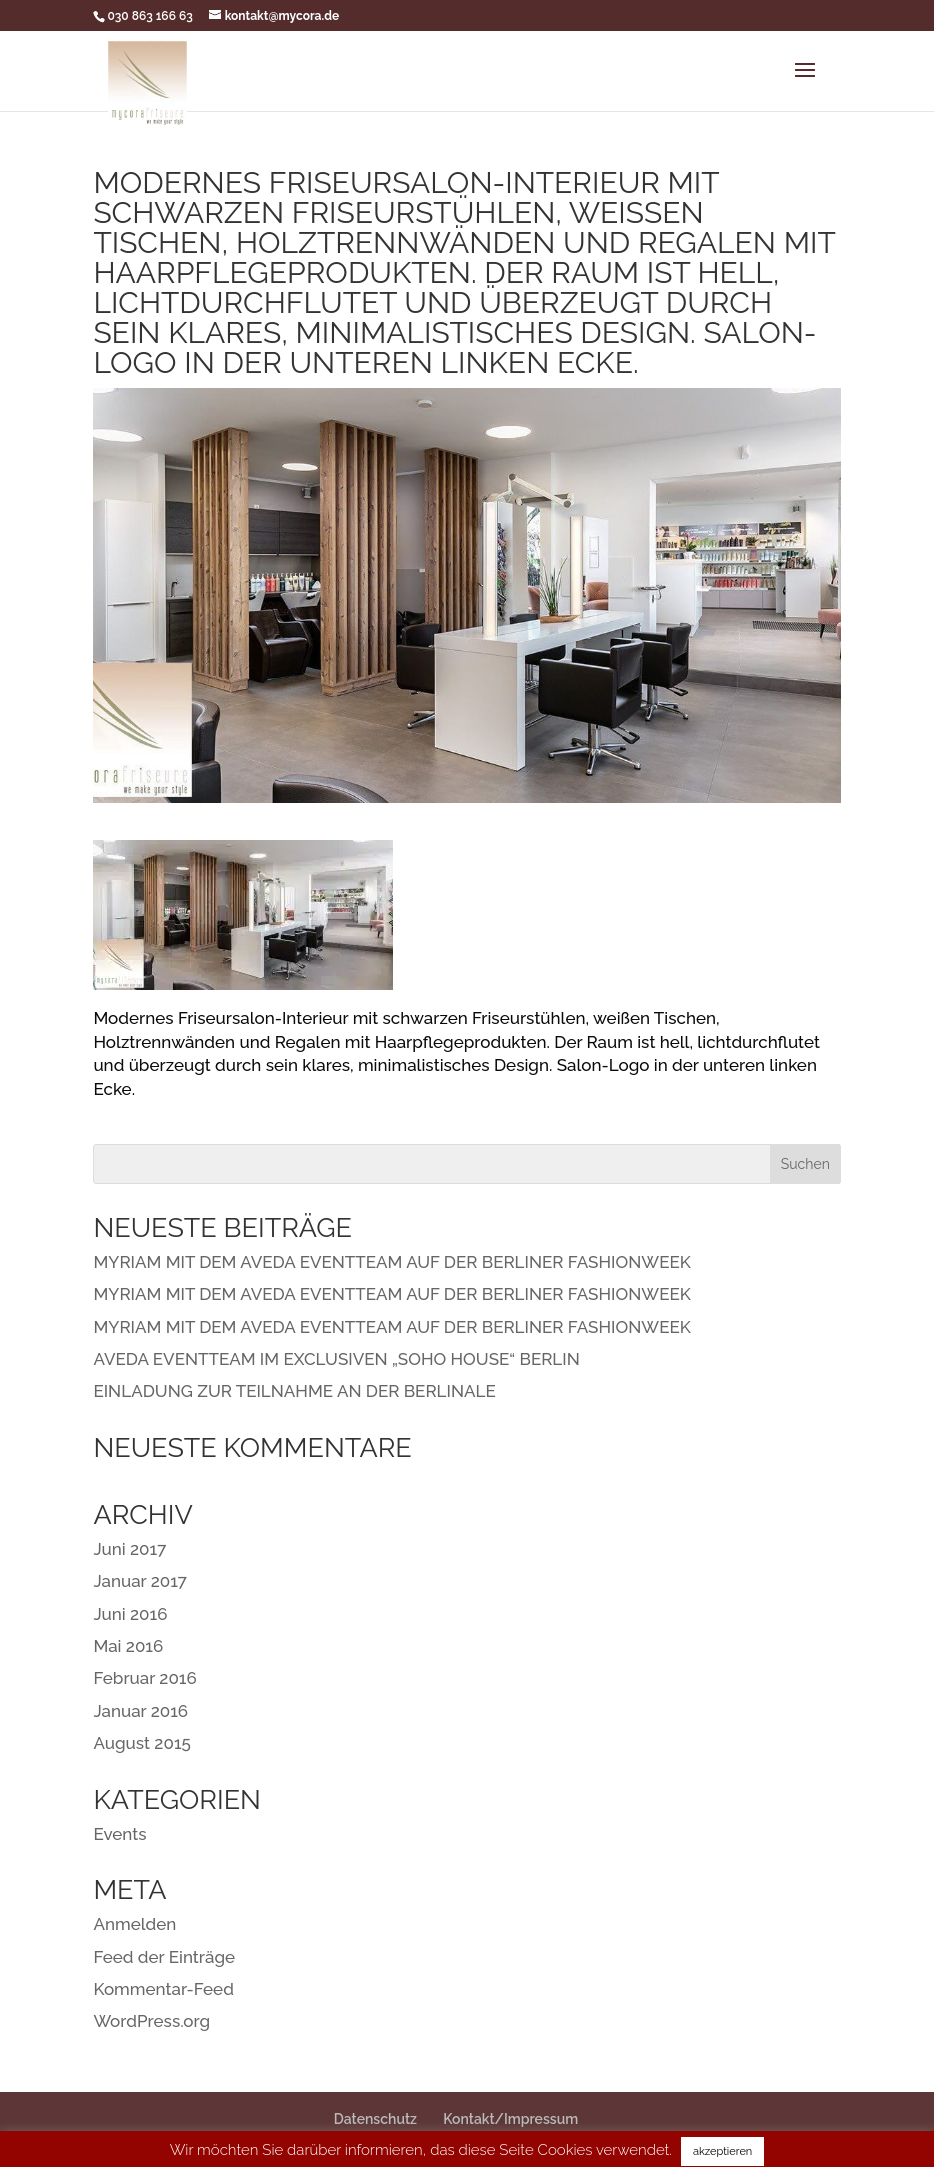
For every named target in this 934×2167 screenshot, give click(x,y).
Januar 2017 (140, 1581)
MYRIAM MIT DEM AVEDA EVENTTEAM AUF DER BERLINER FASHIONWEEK (391, 1262)
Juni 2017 (129, 1549)
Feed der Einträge (164, 1957)
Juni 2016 (130, 1614)
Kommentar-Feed (163, 1989)
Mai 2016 (128, 1646)
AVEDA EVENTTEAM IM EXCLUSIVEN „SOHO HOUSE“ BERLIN (336, 1359)
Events (119, 1834)
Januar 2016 (140, 1711)
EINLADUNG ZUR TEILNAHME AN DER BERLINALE (294, 1391)
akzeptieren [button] (722, 2151)
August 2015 (141, 1743)
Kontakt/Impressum (510, 2119)
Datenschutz (375, 2119)
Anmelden (134, 1924)
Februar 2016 (144, 1678)
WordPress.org (151, 2021)
